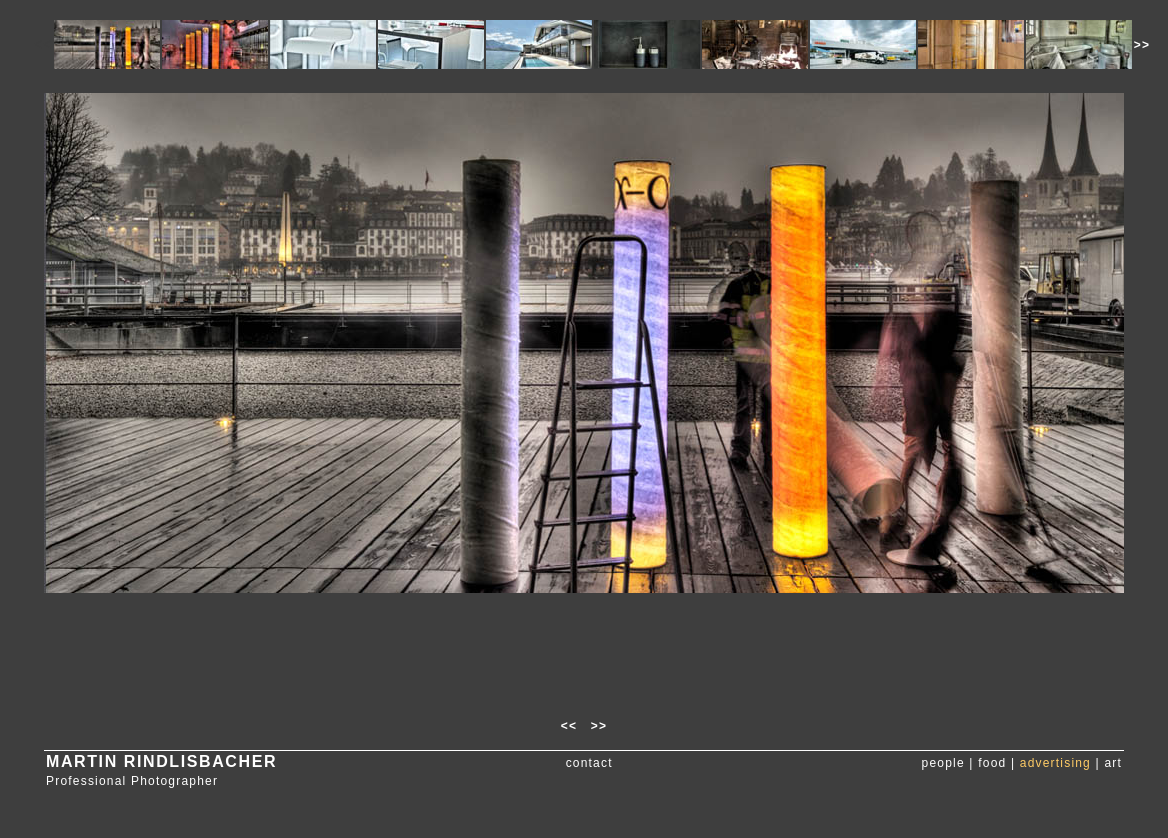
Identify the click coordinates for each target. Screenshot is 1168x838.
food (992, 763)
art (1113, 763)
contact (589, 763)
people (943, 763)
